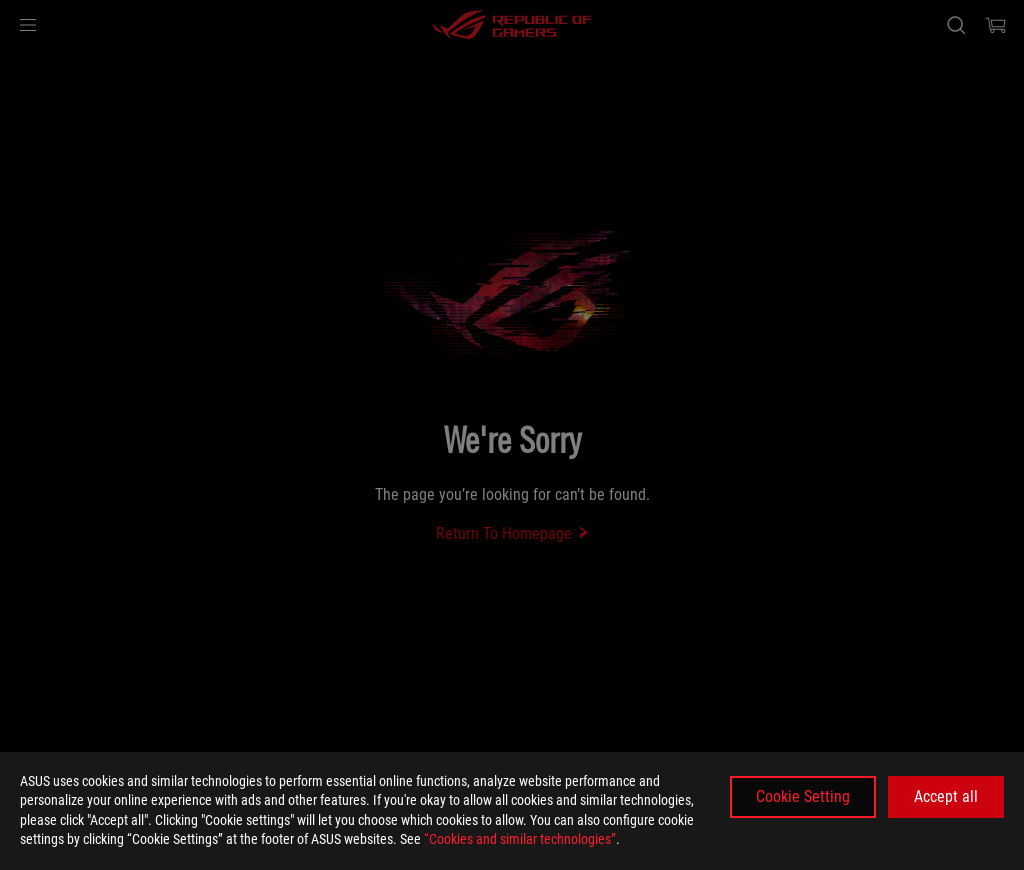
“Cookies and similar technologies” (520, 839)
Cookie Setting (803, 796)
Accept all (946, 796)
